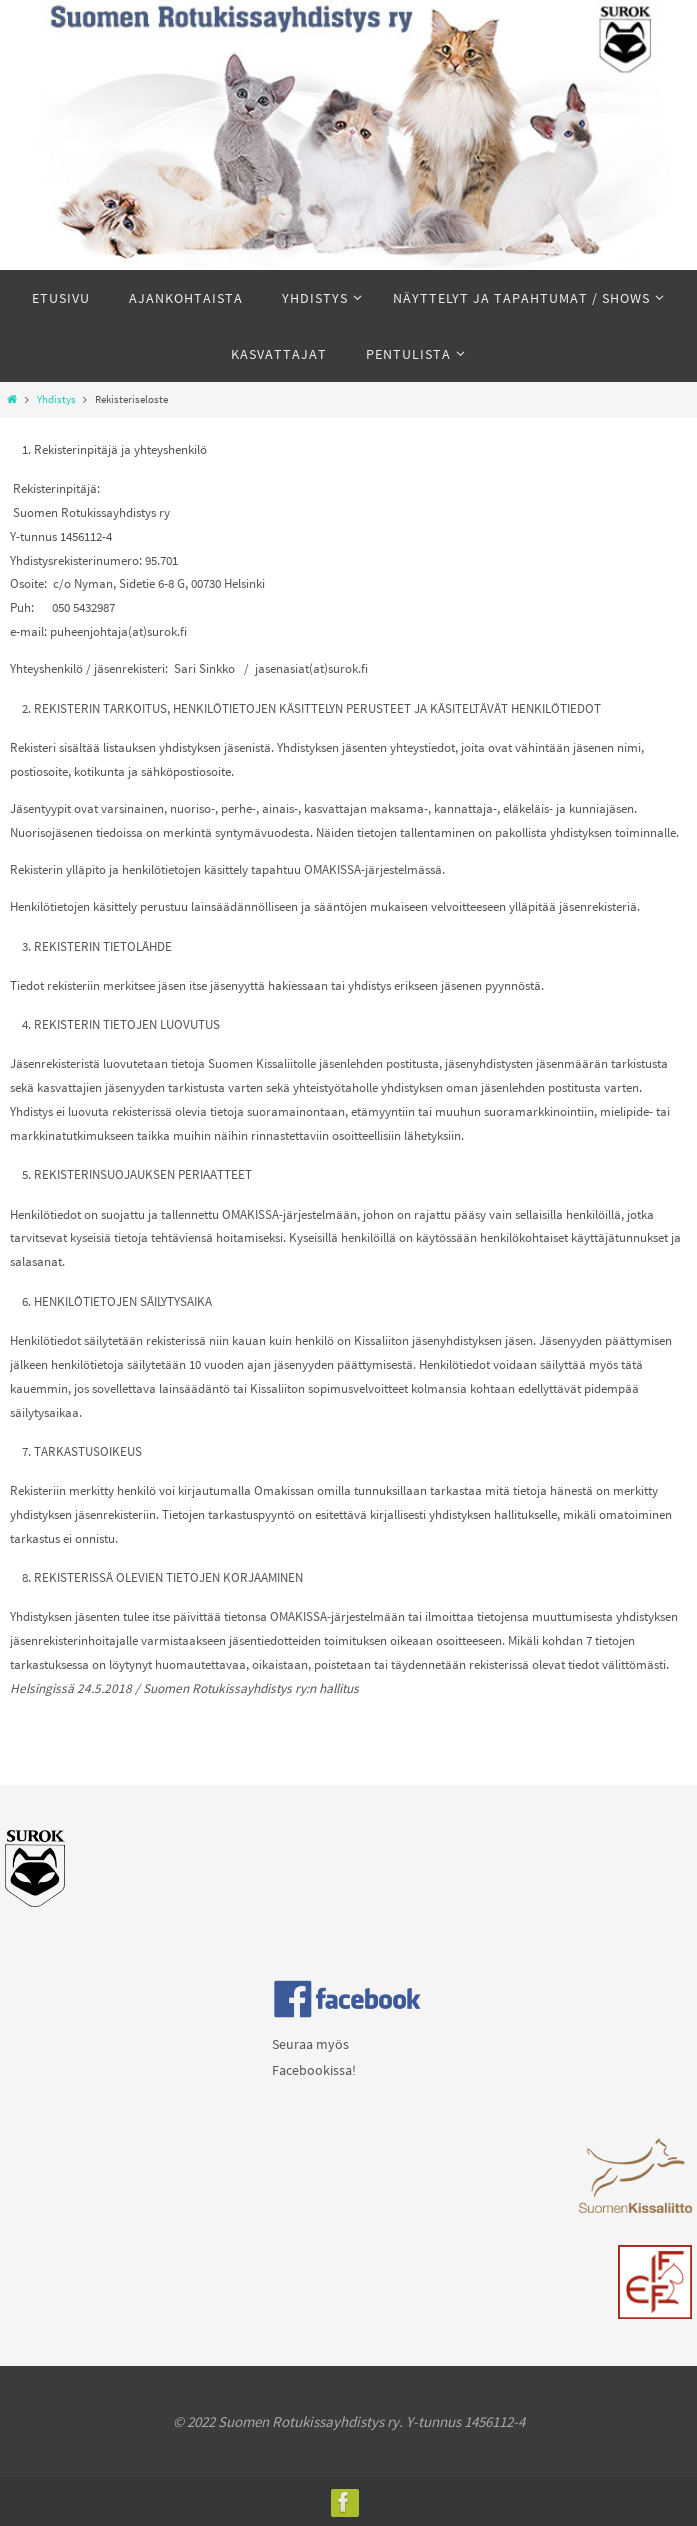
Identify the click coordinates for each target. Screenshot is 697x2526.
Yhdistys (56, 399)
